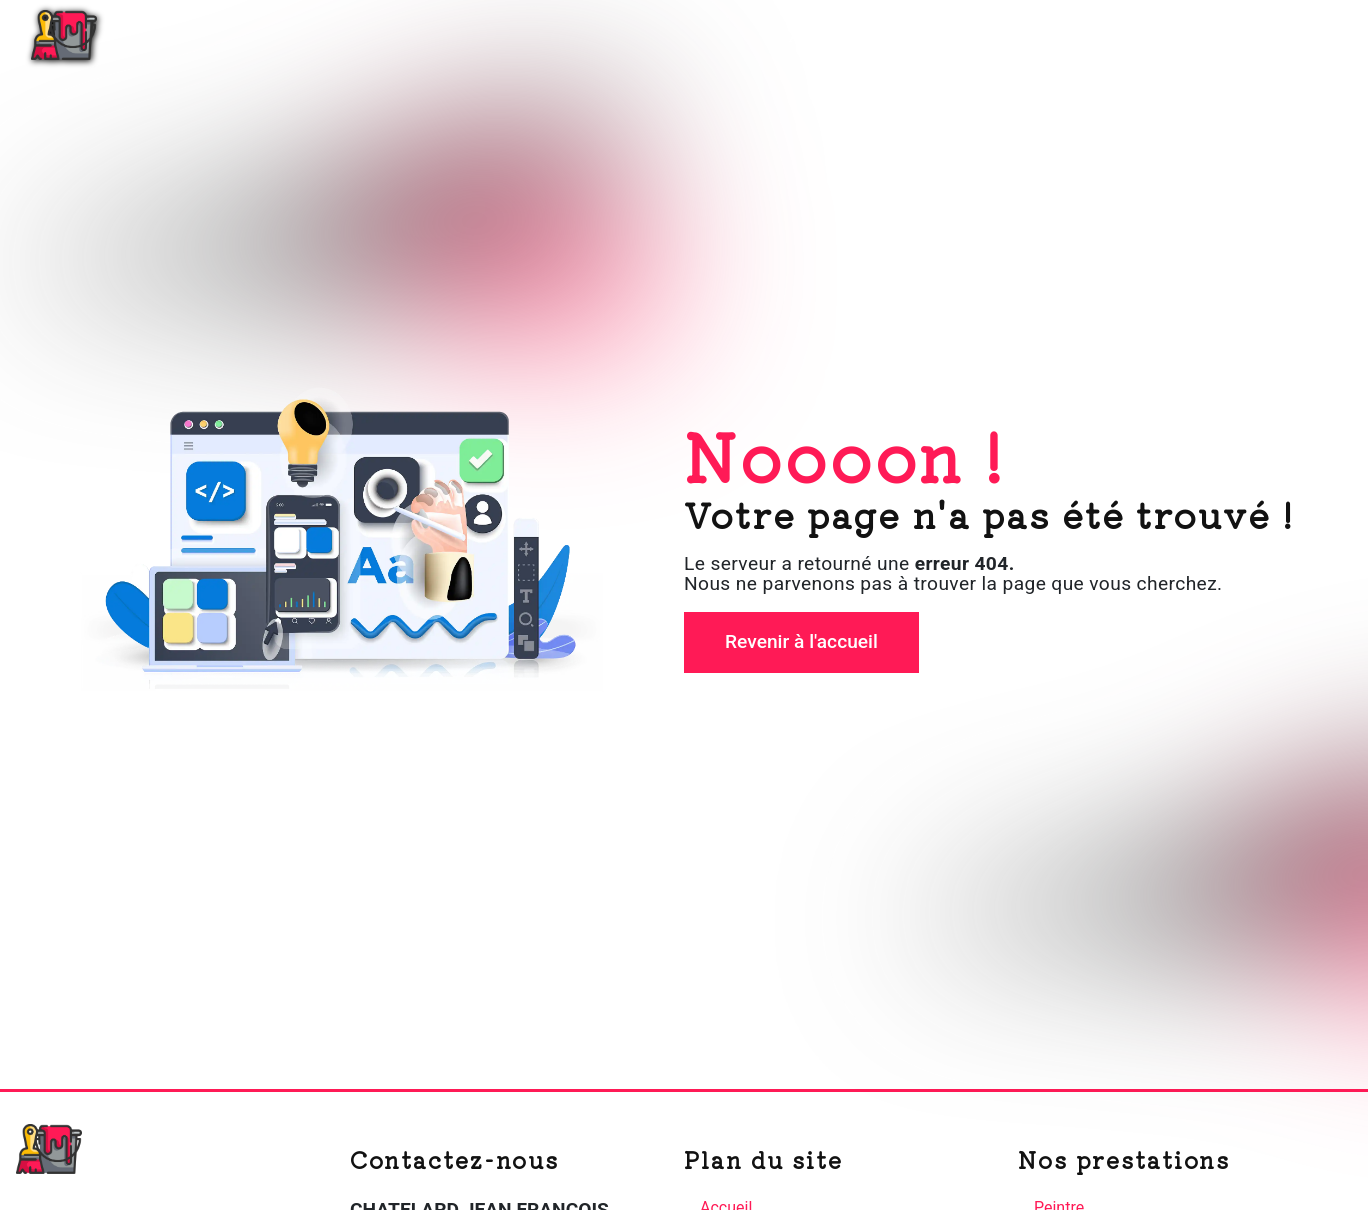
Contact (1302, 35)
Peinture (1029, 35)
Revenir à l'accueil (801, 641)
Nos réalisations (1167, 35)
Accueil (819, 35)
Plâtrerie (922, 35)
